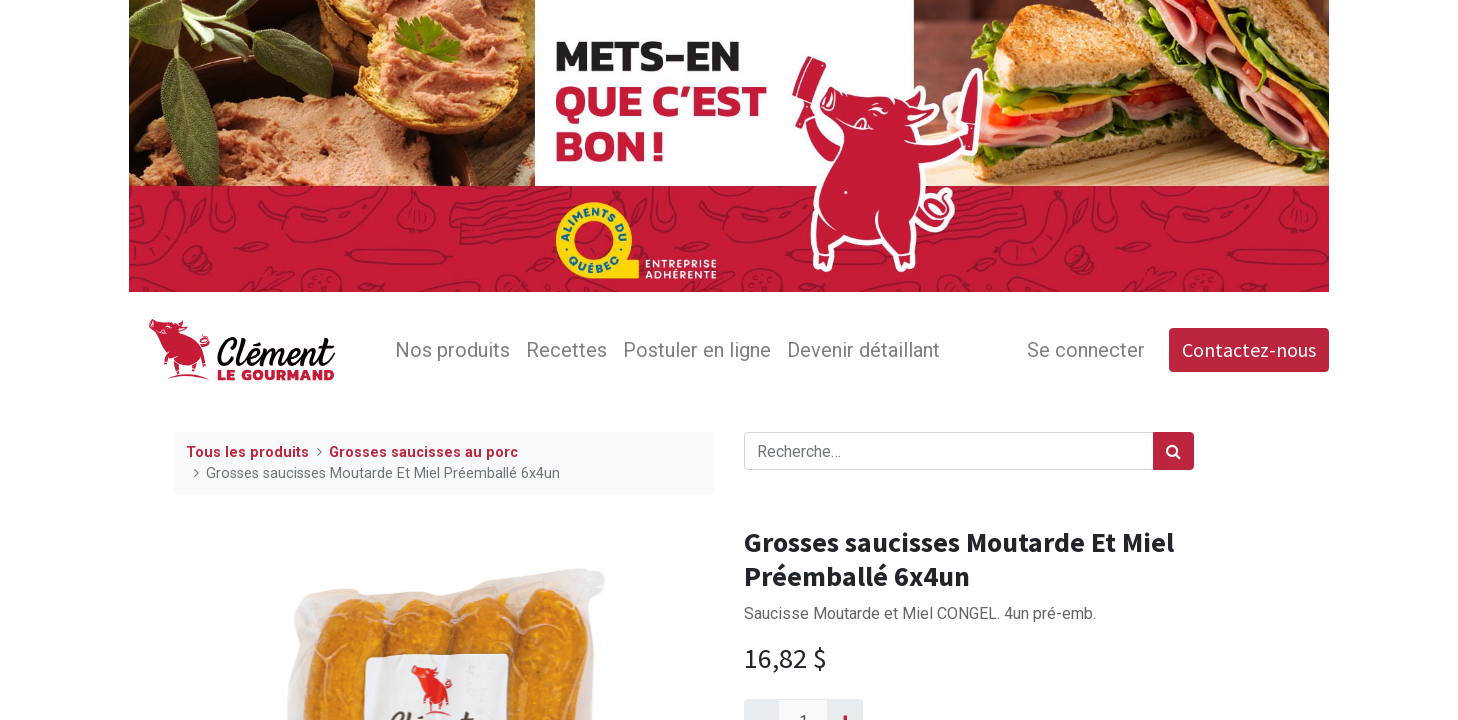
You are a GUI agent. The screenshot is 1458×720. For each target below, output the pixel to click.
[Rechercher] (1173, 451)
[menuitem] (452, 350)
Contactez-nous (1249, 349)
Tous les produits (247, 452)
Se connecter (1086, 350)
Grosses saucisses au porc (423, 452)
